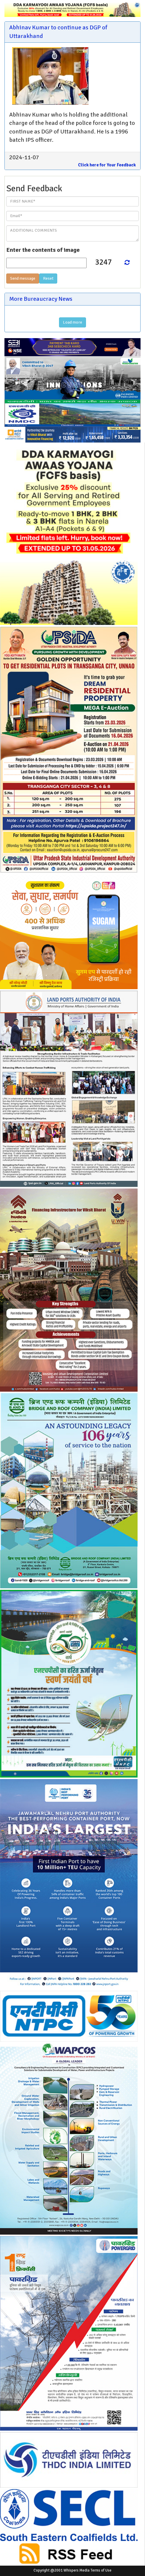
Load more (72, 322)
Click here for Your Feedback (107, 165)
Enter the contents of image (43, 250)
